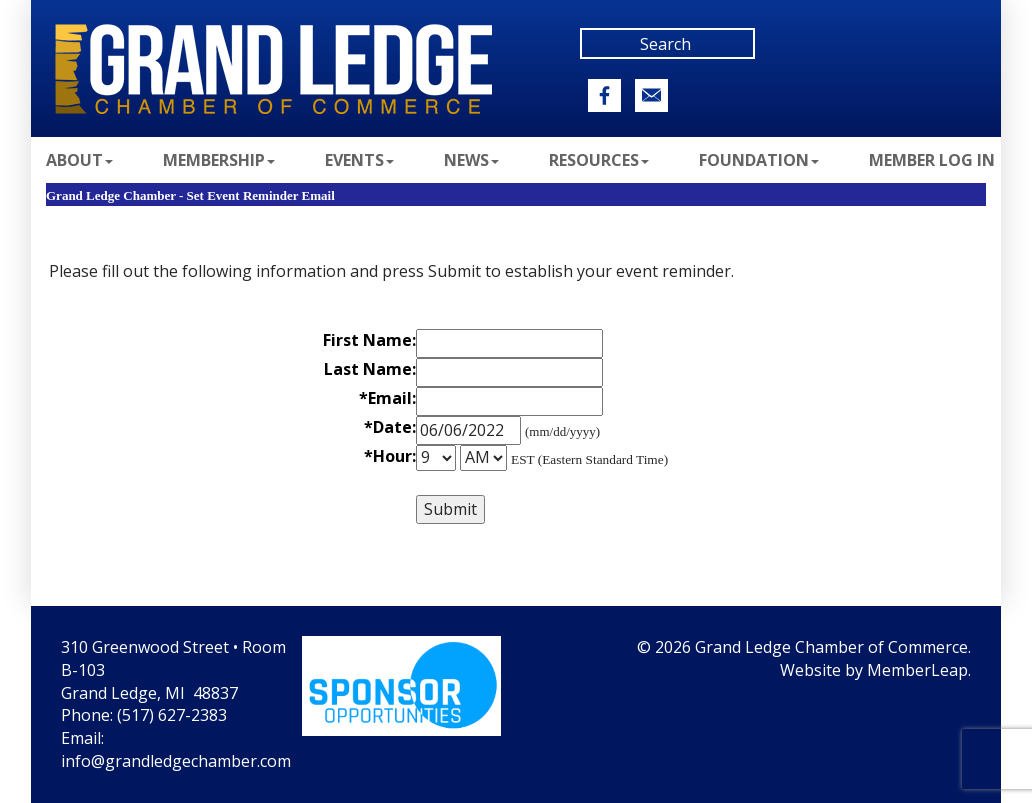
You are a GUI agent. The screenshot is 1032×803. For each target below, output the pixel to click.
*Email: (387, 398)
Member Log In (932, 160)
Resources (599, 160)
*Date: (390, 427)
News (471, 160)
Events (359, 160)
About (79, 160)
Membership (219, 160)
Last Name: (370, 369)
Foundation (759, 160)
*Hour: (390, 456)
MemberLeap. (919, 670)
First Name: (369, 340)
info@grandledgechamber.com (176, 761)
